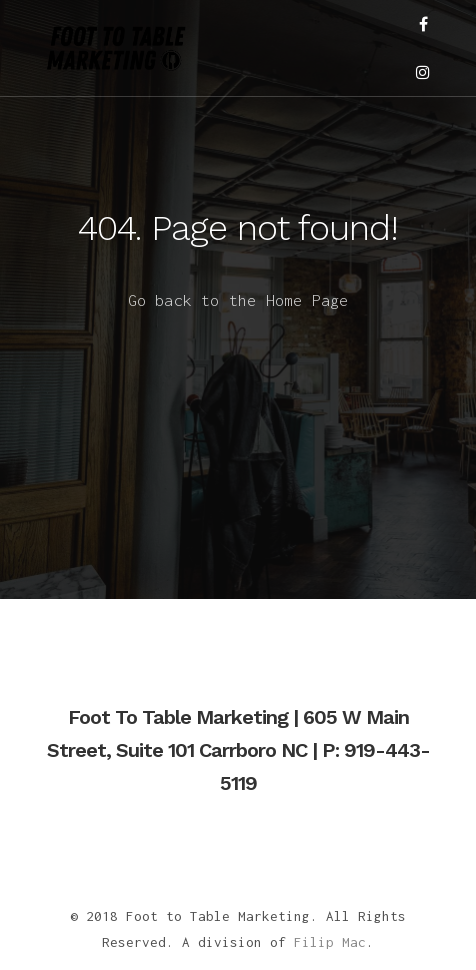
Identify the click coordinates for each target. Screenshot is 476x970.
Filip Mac (330, 942)
